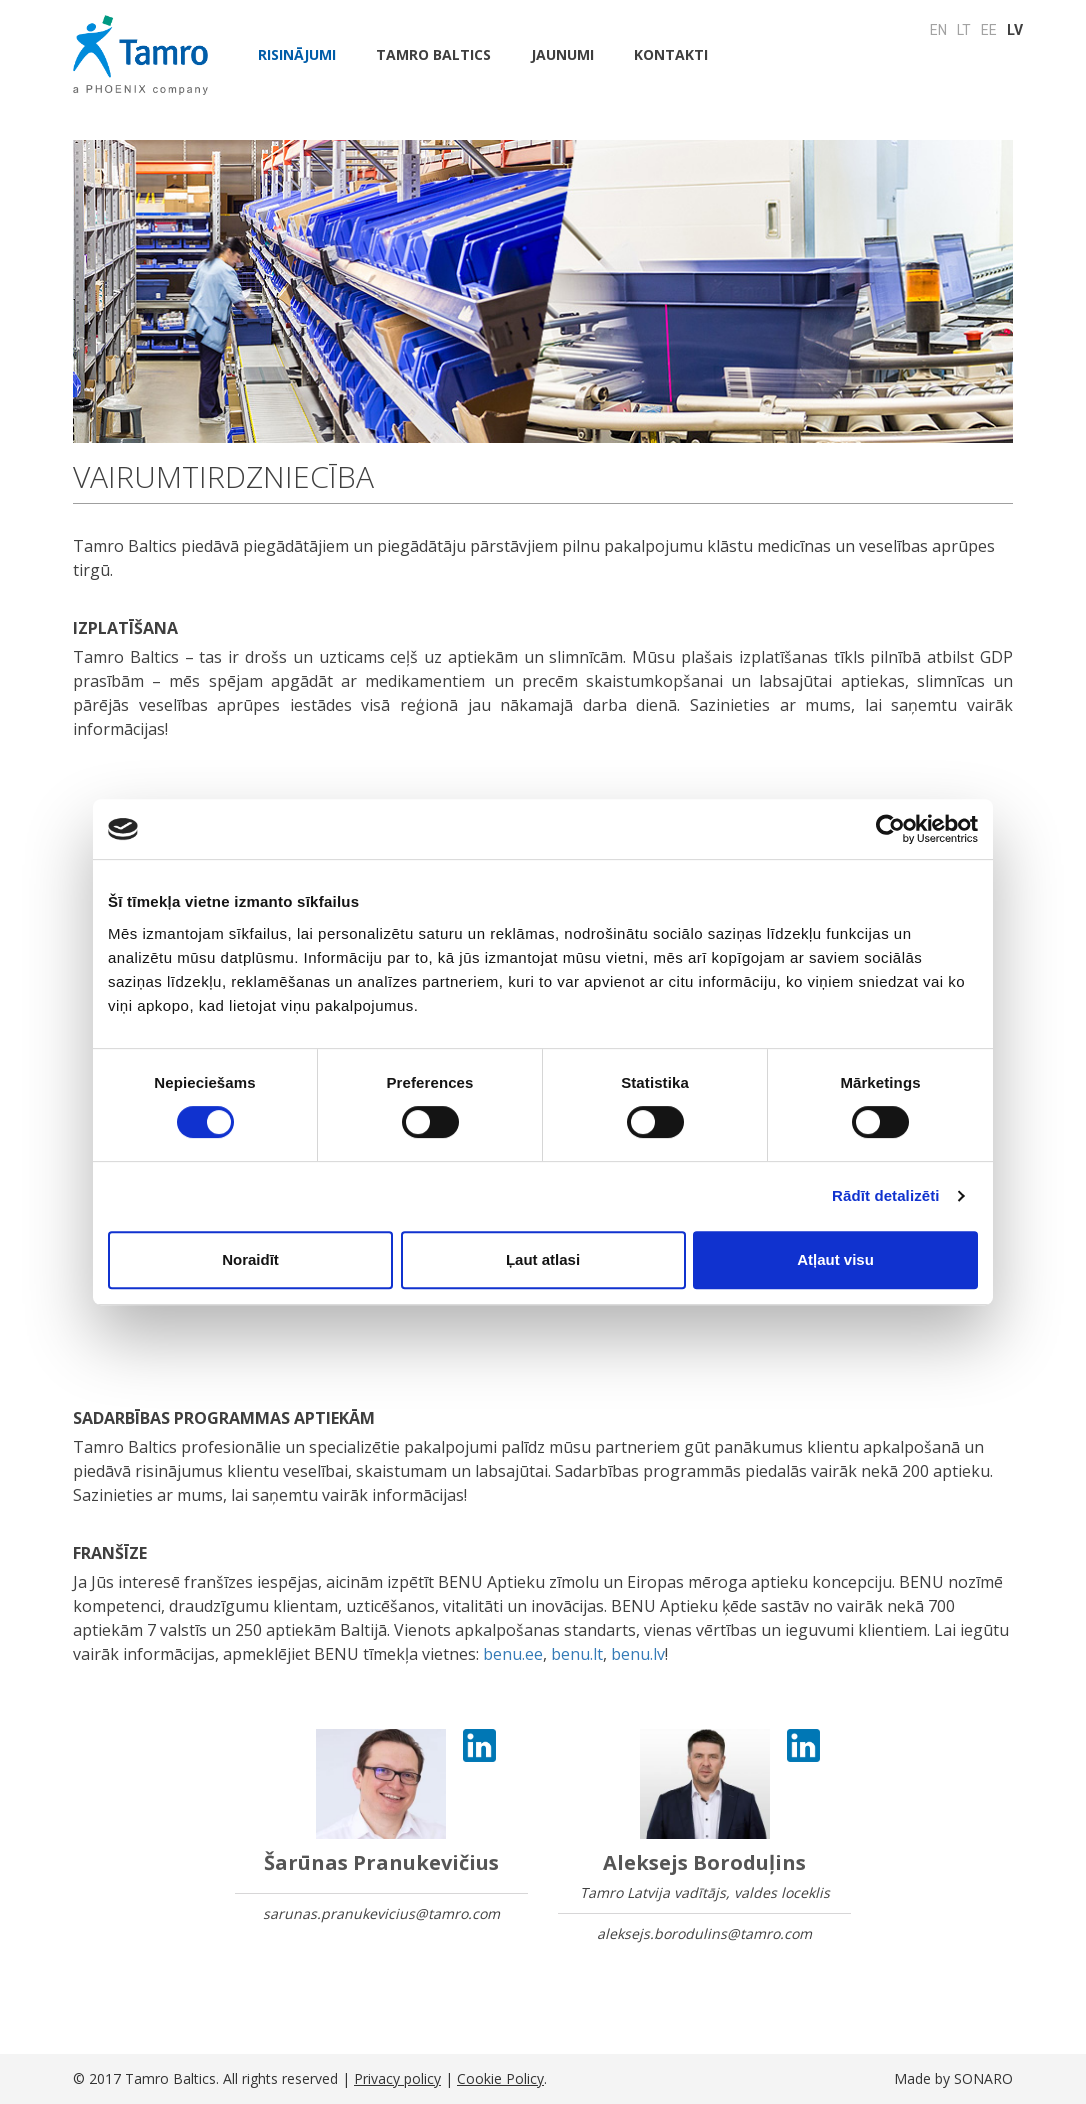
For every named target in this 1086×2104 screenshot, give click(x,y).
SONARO (983, 2078)
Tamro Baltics (433, 54)
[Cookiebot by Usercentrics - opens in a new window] (890, 829)
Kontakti (671, 54)
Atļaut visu (835, 1259)
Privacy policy (397, 2078)
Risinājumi (297, 54)
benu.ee (513, 1654)
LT (964, 30)
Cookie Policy (500, 2078)
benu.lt (577, 1654)
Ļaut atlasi (543, 1259)
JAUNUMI (562, 54)
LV (1015, 30)
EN (938, 30)
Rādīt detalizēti (885, 1195)
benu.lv (638, 1654)
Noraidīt (250, 1259)
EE (989, 30)
